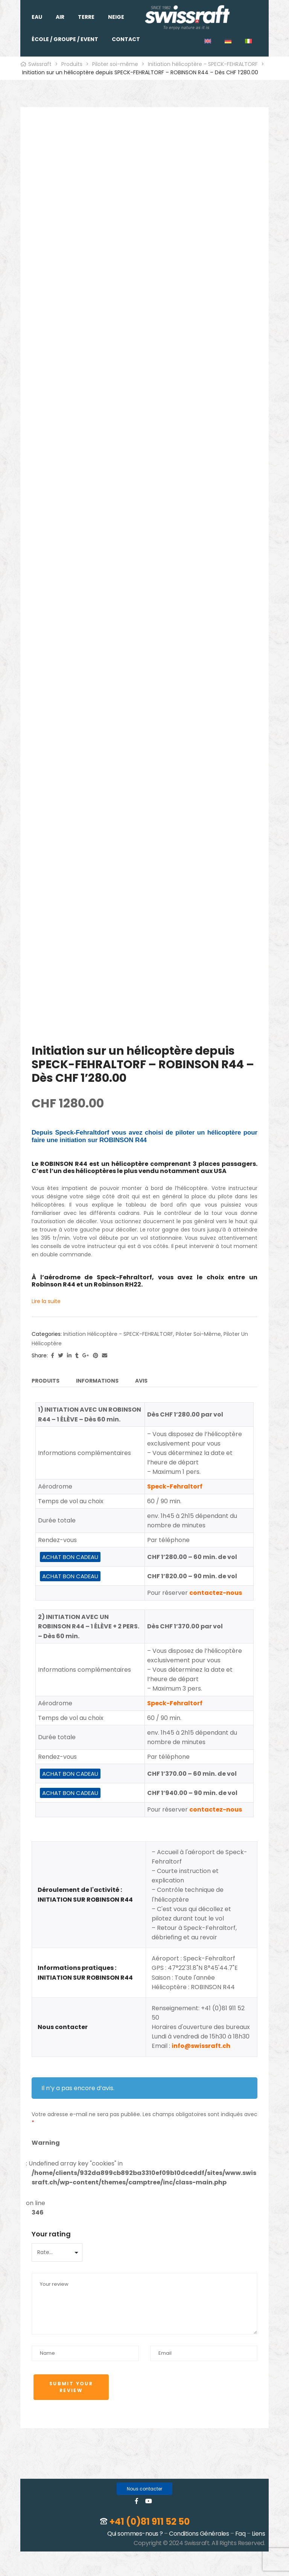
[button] (144, 2489)
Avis (141, 1381)
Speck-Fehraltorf (174, 1486)
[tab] (45, 1382)
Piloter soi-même (198, 1334)
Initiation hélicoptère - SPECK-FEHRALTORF (118, 1334)
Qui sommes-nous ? (135, 2533)
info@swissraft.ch (201, 2046)
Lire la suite (46, 1301)
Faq (240, 2533)
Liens (258, 2533)
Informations (97, 1381)
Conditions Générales (199, 2533)
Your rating (51, 2234)
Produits (45, 1381)
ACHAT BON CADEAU (70, 1557)
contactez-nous (215, 1592)
